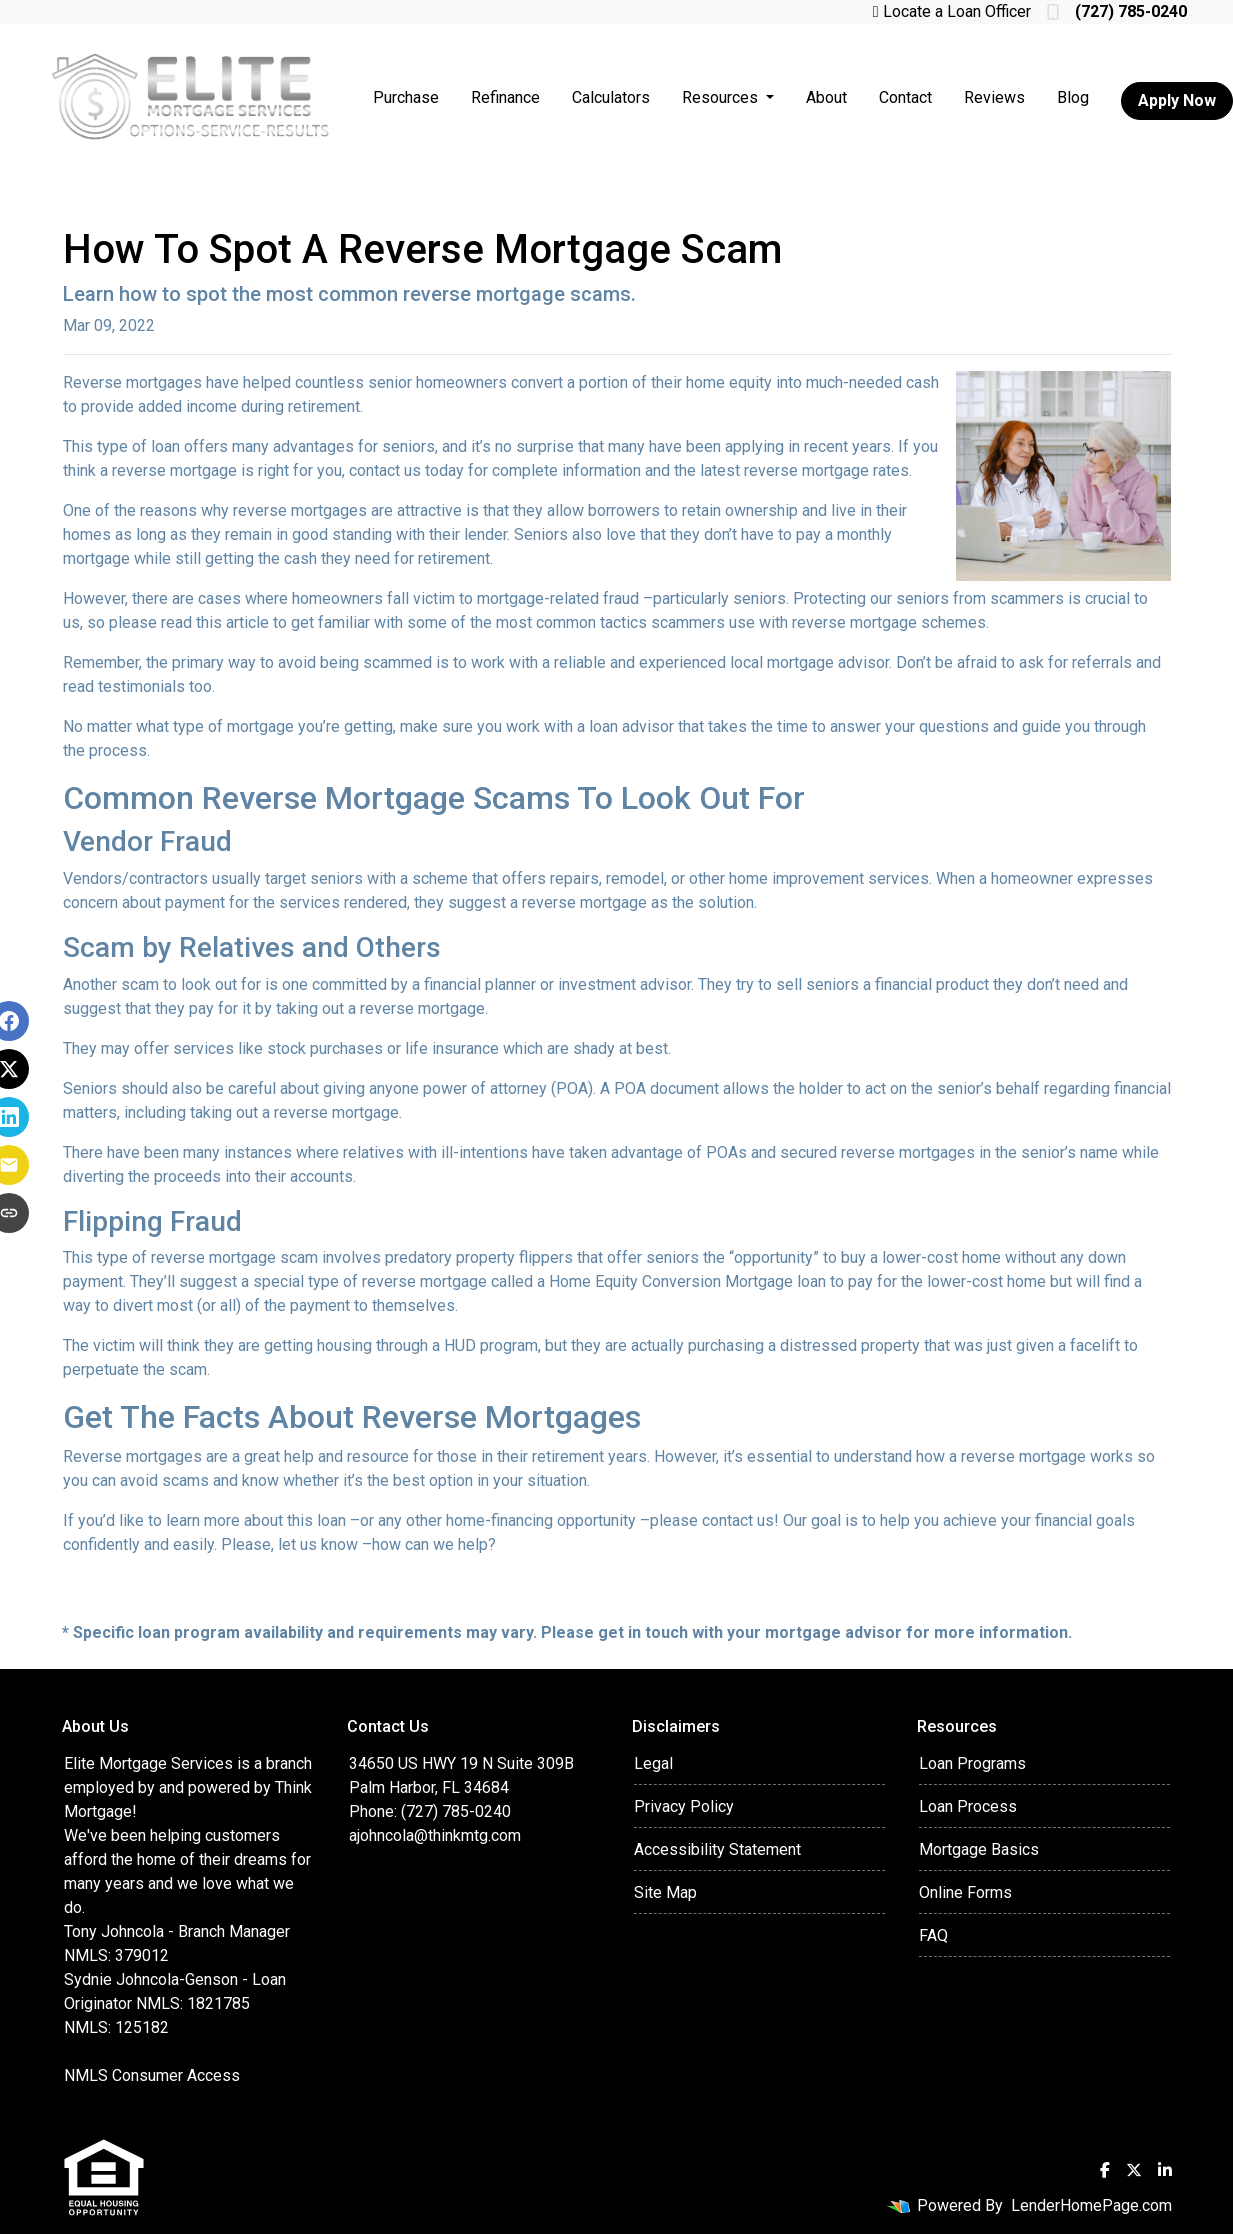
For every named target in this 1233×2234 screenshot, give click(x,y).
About (826, 97)
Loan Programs (972, 1763)
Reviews (994, 97)
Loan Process (968, 1806)
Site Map (665, 1892)
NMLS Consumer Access (152, 2075)
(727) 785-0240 (1117, 11)
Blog (1073, 97)
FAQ (933, 1935)
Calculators (611, 97)
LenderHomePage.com (1091, 2205)
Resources (722, 97)
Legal (653, 1763)
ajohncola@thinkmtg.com (435, 1835)
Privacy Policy (684, 1806)
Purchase (406, 97)
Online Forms (965, 1892)
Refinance (505, 97)
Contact (905, 97)
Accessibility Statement (717, 1849)
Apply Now (1177, 100)
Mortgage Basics (979, 1849)
